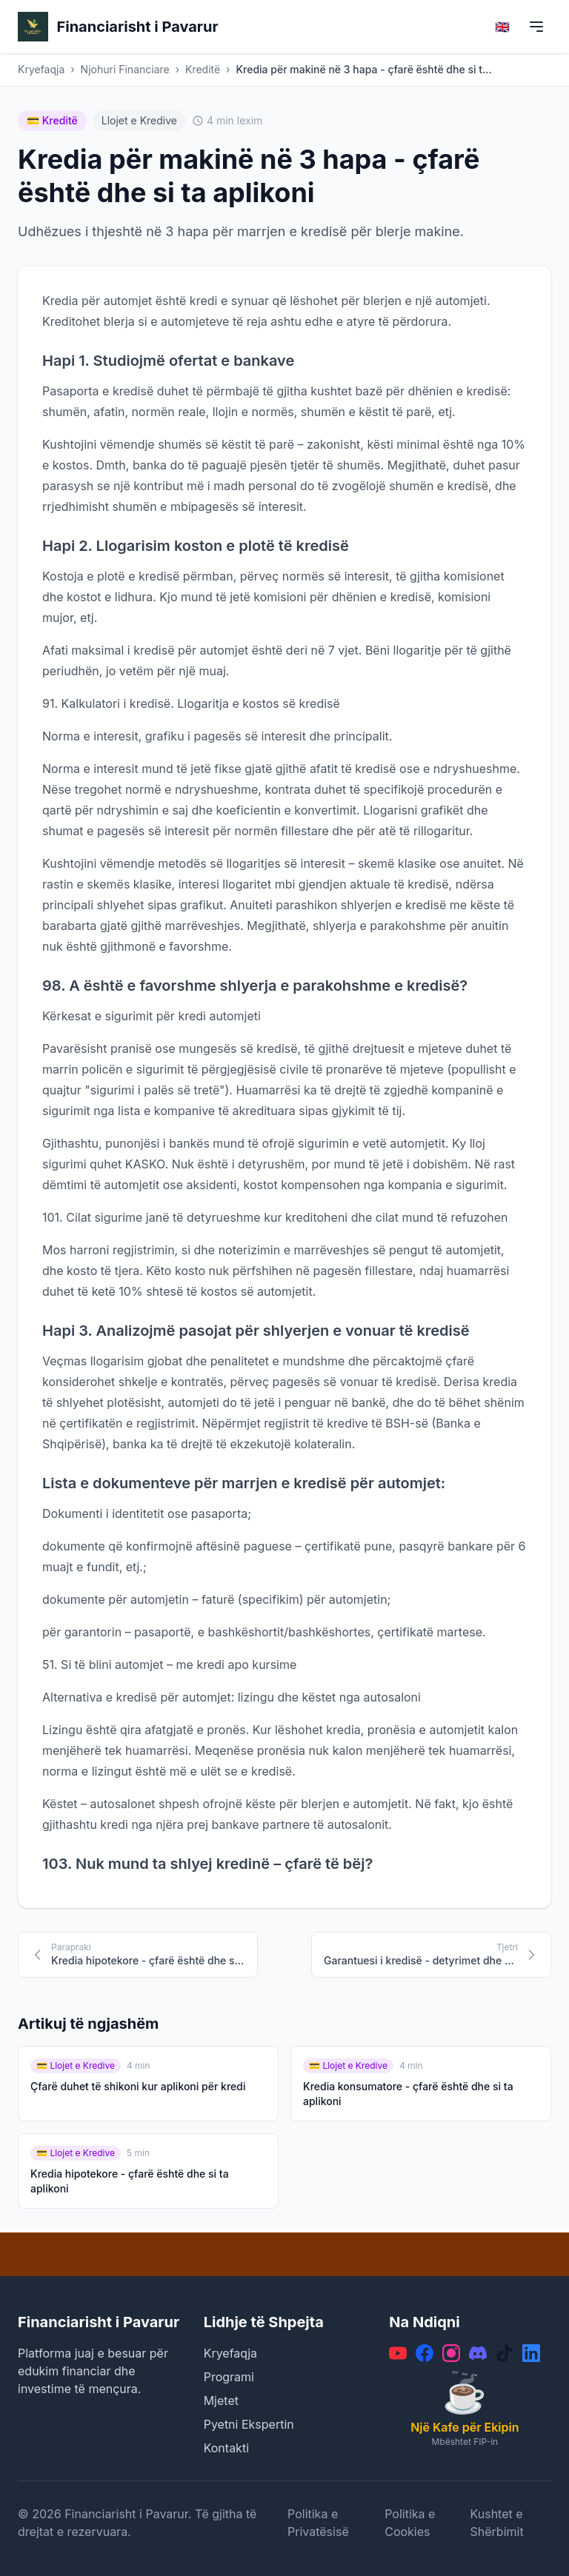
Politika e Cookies (410, 2522)
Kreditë (202, 69)
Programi (229, 2376)
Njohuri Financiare (125, 69)
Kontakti (226, 2447)
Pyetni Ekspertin (249, 2424)
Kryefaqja (41, 69)
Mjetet (221, 2400)
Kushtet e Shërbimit (497, 2522)
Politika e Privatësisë (318, 2522)
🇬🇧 (502, 26)
